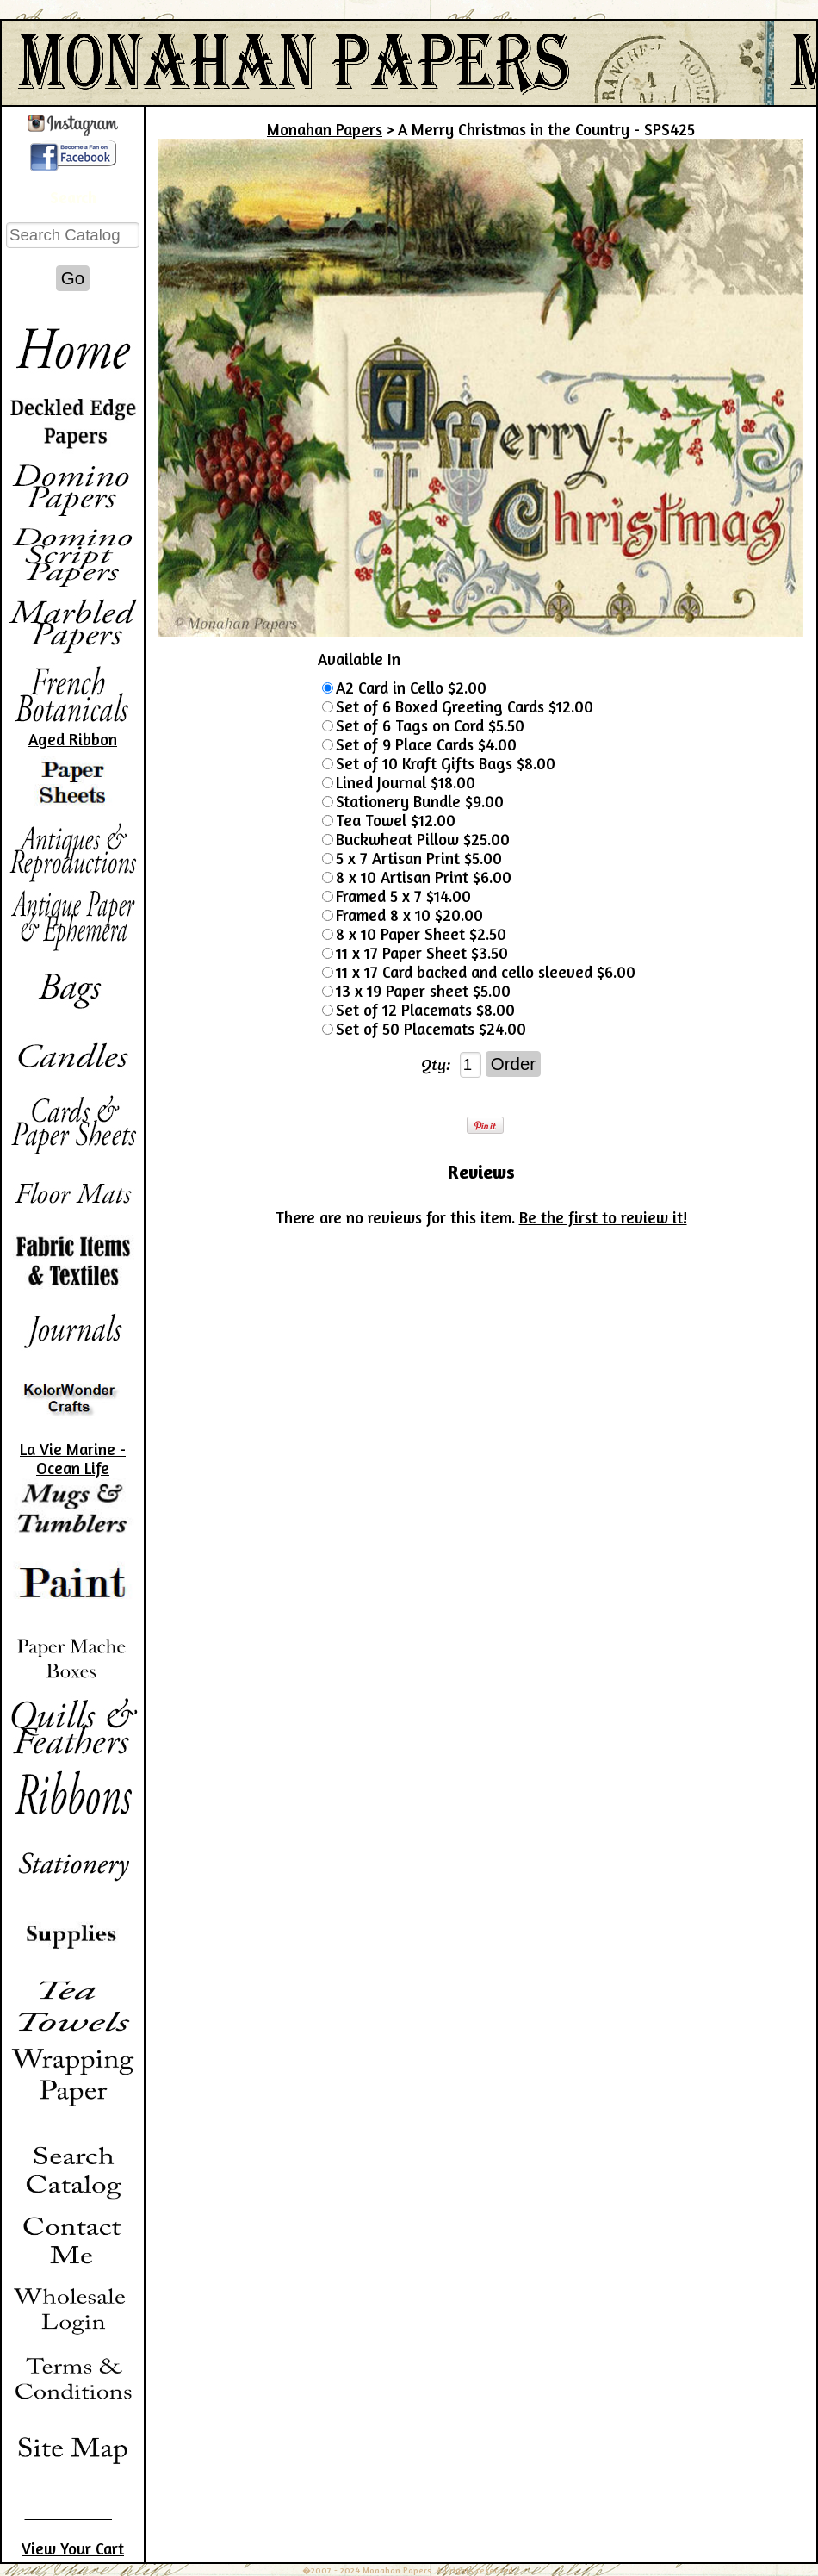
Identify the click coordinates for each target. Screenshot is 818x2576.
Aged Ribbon (72, 739)
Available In (359, 659)
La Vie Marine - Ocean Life (73, 1459)
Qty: (436, 1064)
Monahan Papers (324, 129)
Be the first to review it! (603, 1217)
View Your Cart (73, 2548)
